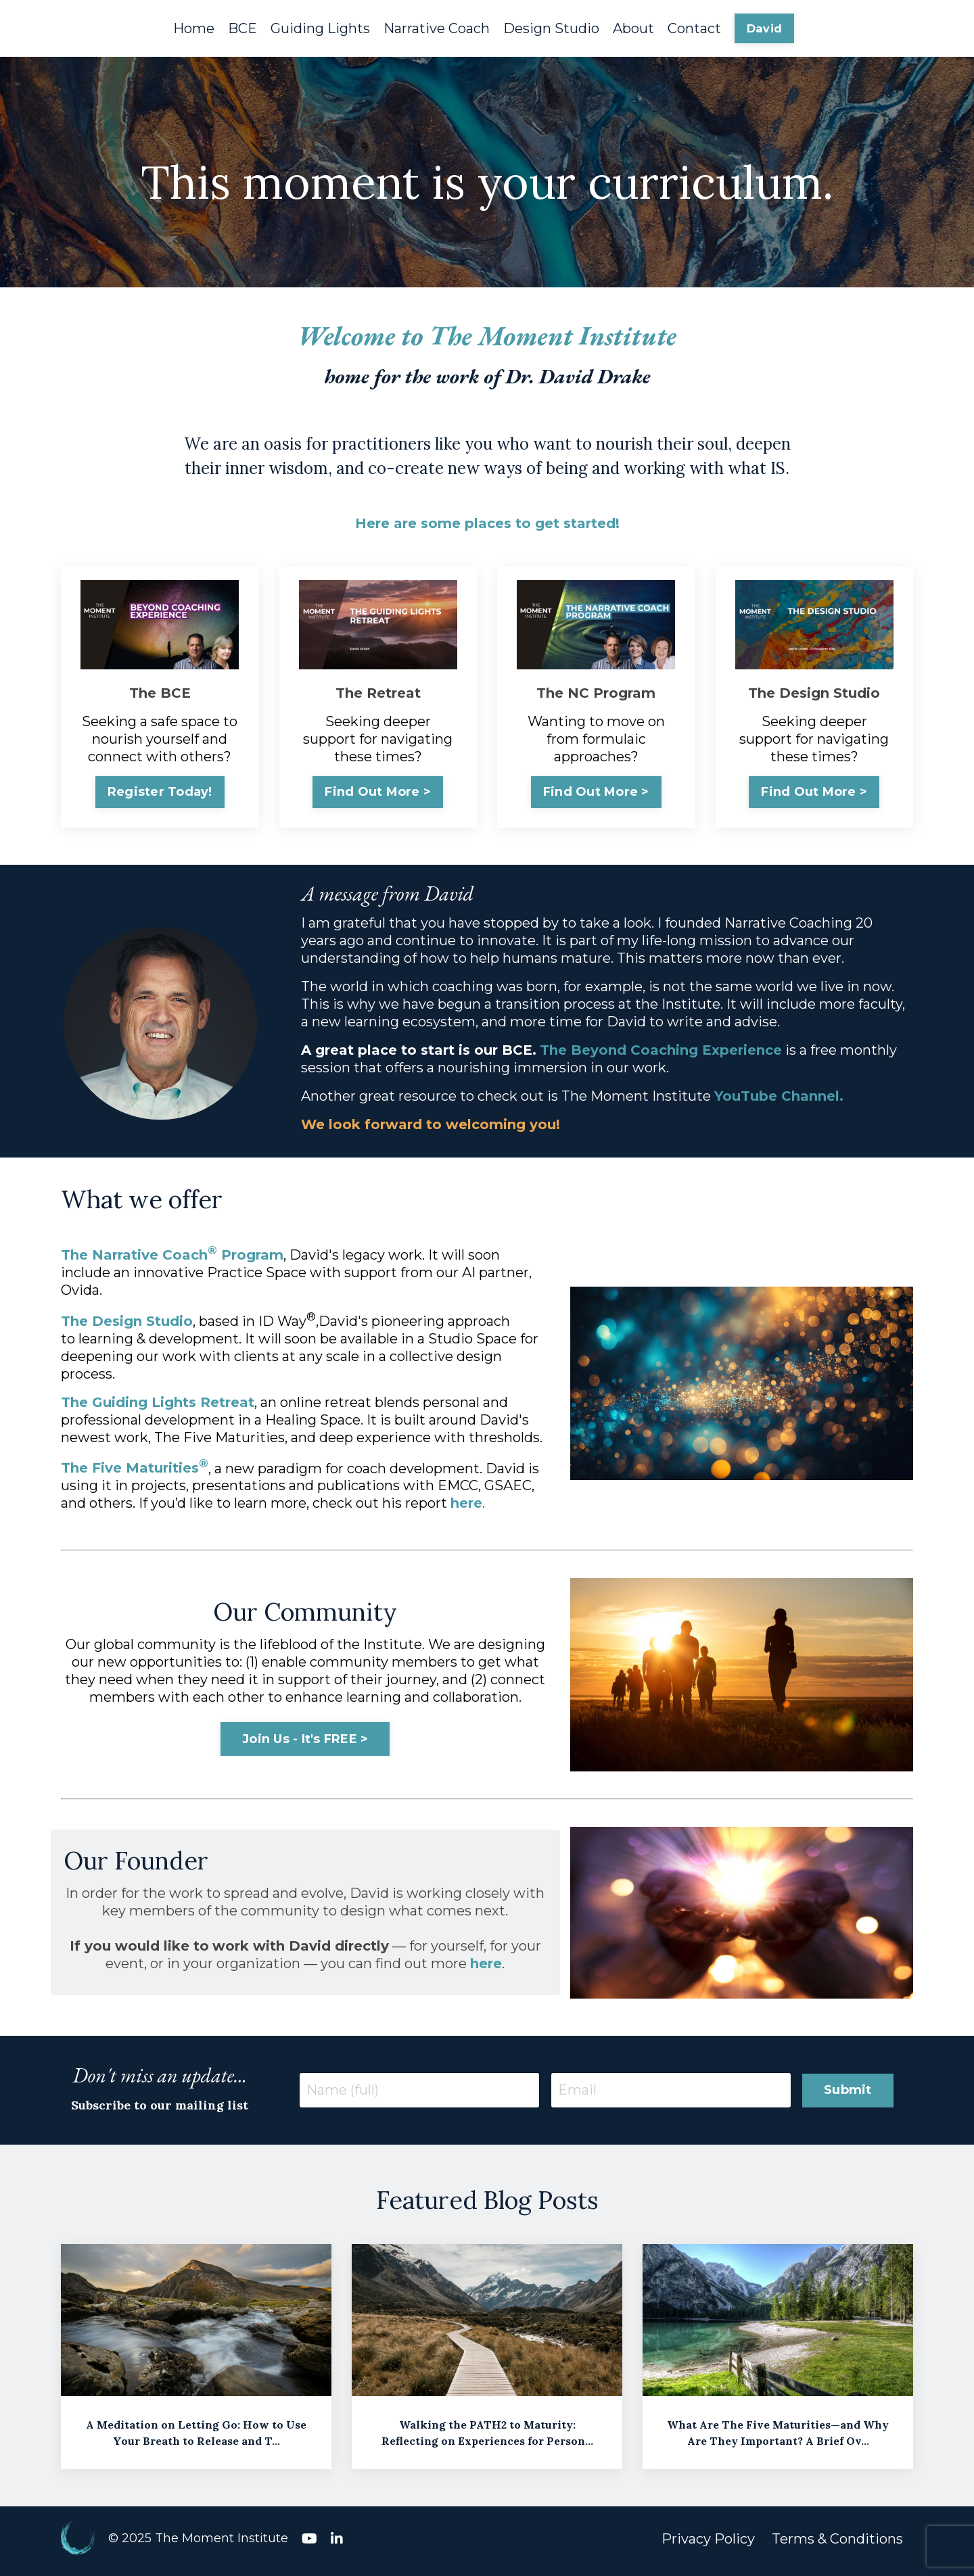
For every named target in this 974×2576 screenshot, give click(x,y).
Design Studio (551, 28)
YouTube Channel (778, 1099)
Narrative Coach (437, 28)
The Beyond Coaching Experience (663, 1053)
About (633, 28)
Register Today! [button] (160, 794)
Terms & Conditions (837, 2543)
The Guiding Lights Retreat (157, 1406)
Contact (694, 28)
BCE (242, 28)
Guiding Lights (320, 28)
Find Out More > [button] (378, 794)
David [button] (764, 28)
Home (193, 28)
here (466, 1506)
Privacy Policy (708, 2543)
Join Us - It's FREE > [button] (305, 1742)
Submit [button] (848, 2092)
